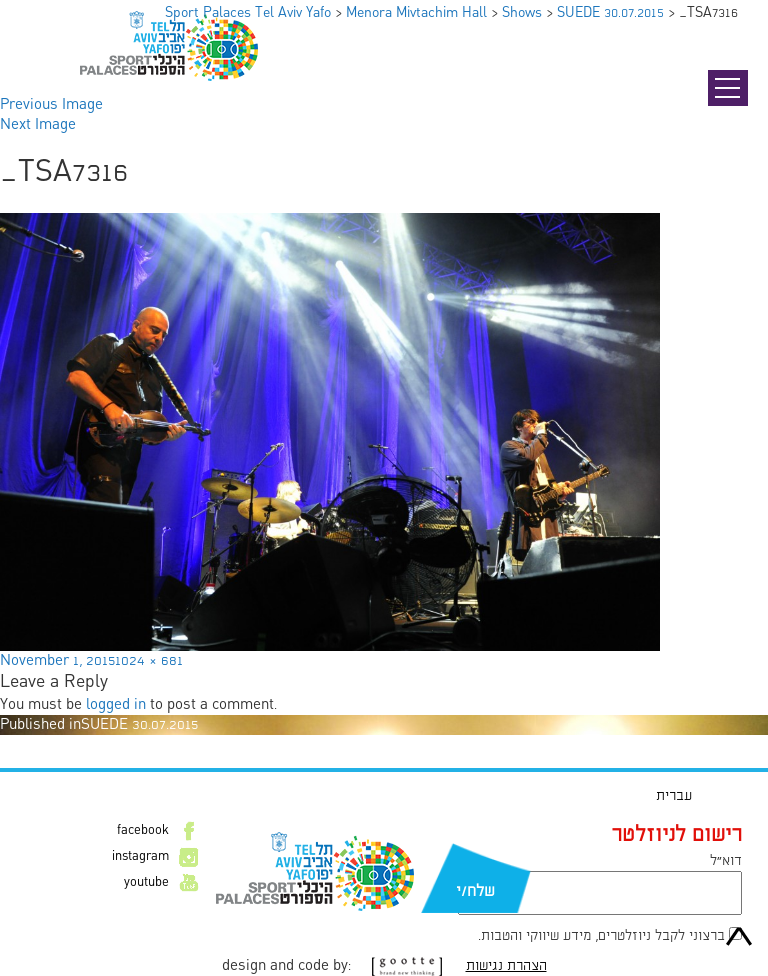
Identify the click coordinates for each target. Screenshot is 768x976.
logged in (116, 705)
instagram (140, 857)
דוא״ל (726, 861)
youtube (146, 883)
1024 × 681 (149, 661)
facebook (143, 831)
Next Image (38, 125)
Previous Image (51, 105)
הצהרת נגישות (506, 966)
